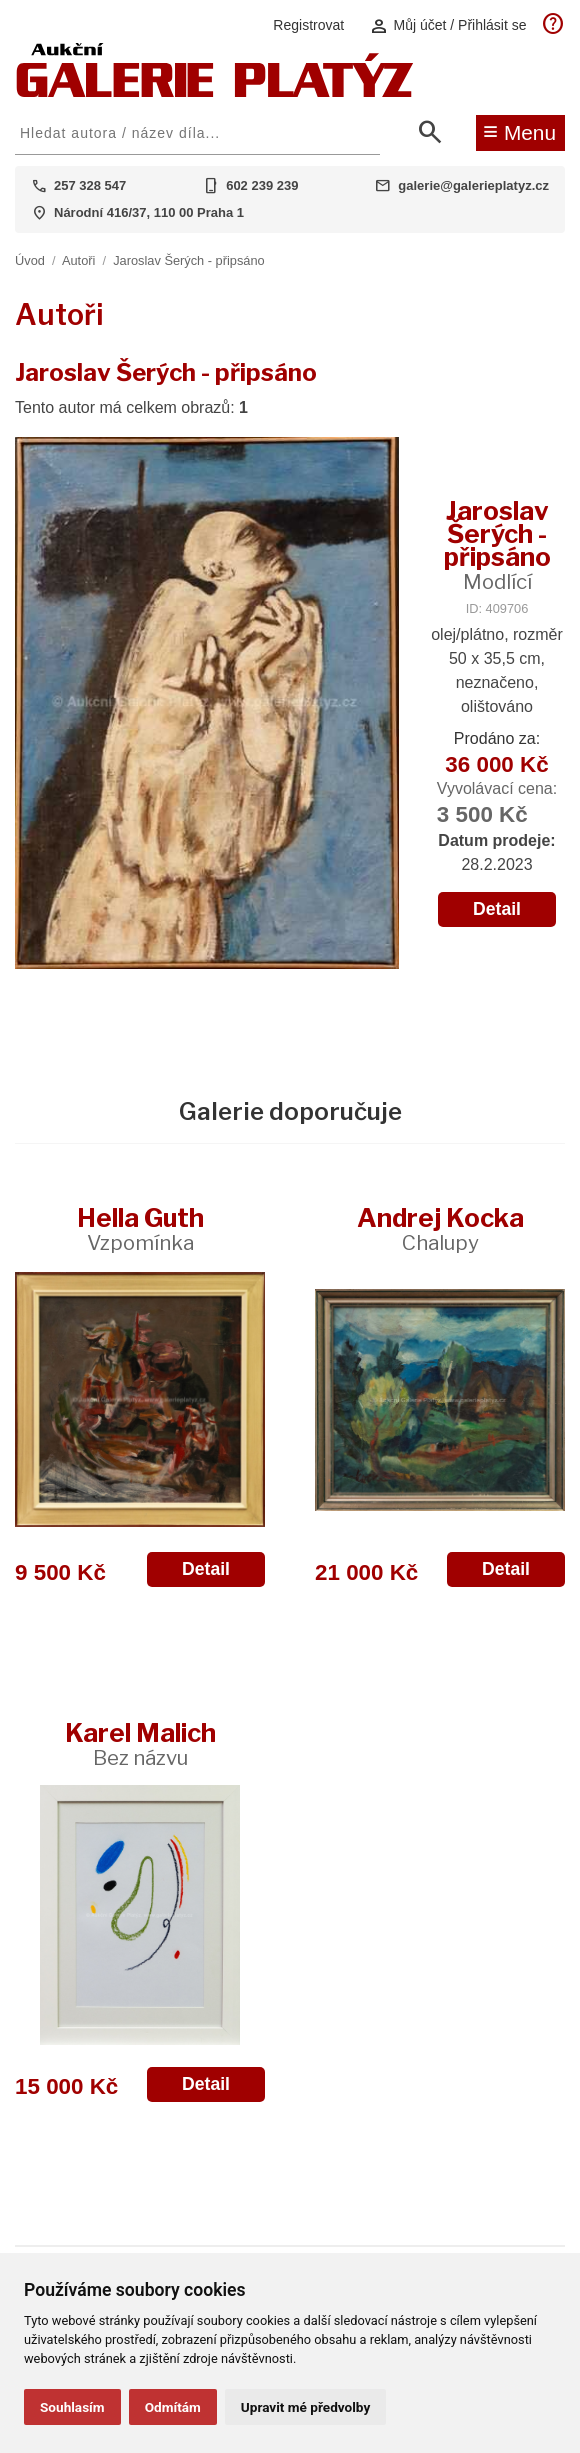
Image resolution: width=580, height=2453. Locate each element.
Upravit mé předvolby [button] (305, 2407)
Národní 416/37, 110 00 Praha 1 (149, 212)
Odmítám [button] (173, 2407)
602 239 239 (262, 185)
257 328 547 (90, 185)
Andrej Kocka (440, 1228)
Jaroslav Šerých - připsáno (189, 260)
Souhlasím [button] (72, 2407)
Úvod (30, 260)
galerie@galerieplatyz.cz (473, 185)
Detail (497, 909)
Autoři (78, 260)
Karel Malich (140, 1743)
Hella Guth (140, 1228)
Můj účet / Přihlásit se (448, 25)
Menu (519, 131)
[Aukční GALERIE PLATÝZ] (215, 92)
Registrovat (308, 25)
